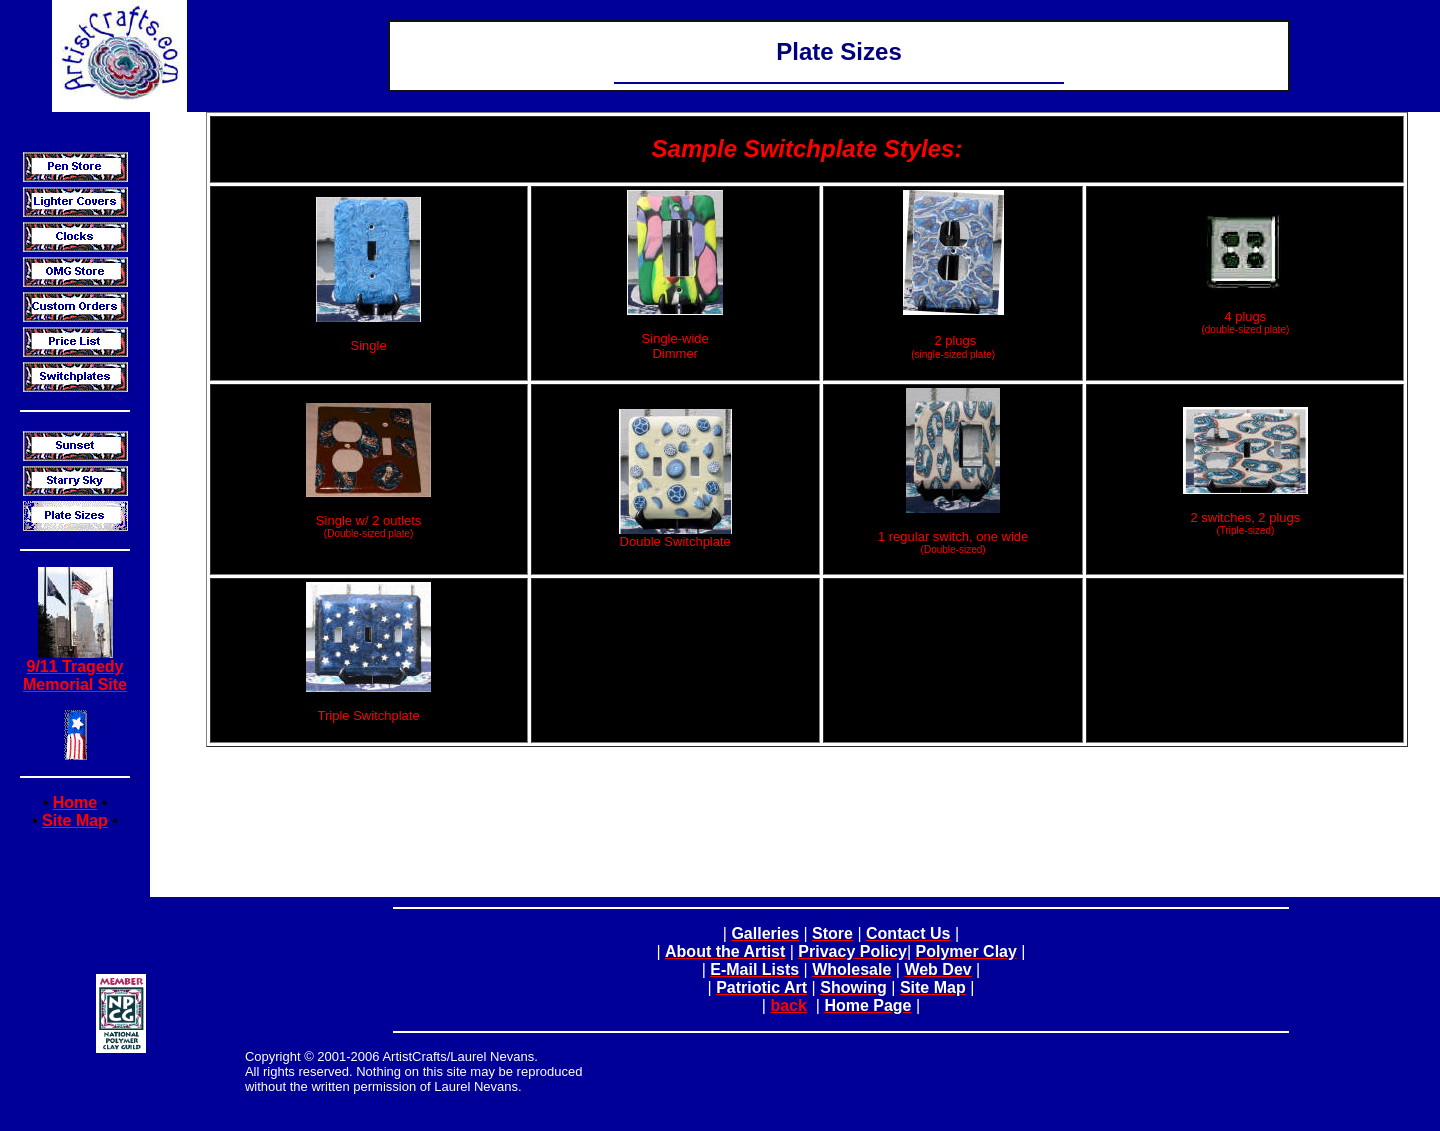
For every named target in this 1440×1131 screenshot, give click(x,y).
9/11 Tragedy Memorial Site (75, 675)
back (788, 1005)
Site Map (75, 820)
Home (75, 802)
